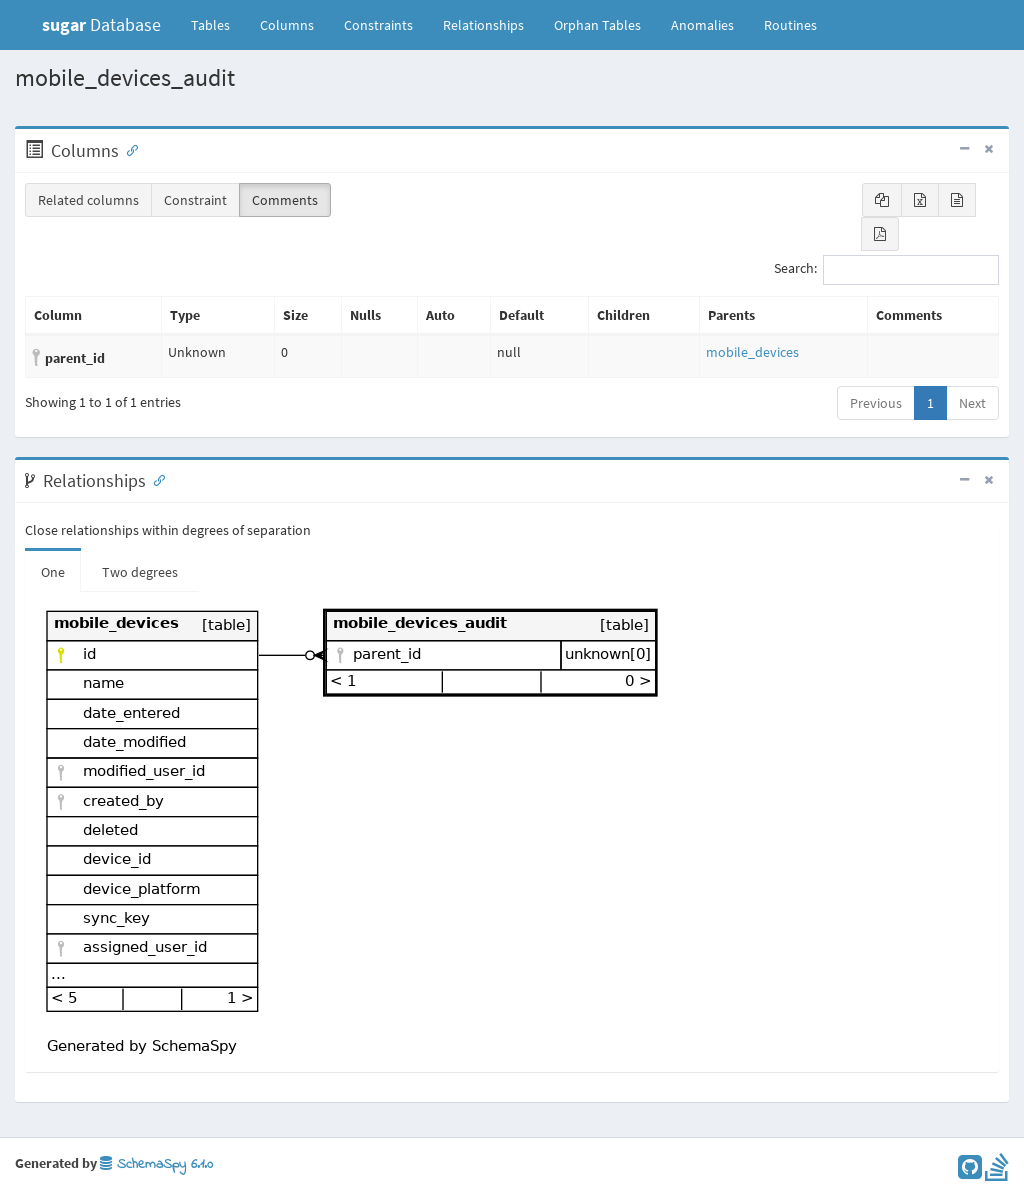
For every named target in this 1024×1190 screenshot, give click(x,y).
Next (972, 403)
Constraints (378, 25)
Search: (886, 270)
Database (101, 24)
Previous (876, 403)
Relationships (483, 25)
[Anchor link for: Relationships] (155, 479)
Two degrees (140, 572)
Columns (287, 25)
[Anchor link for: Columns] (128, 149)
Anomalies (702, 25)
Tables (218, 24)
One (53, 572)
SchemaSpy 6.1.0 (156, 1164)
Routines (790, 25)
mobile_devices (752, 352)
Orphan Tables (597, 25)
